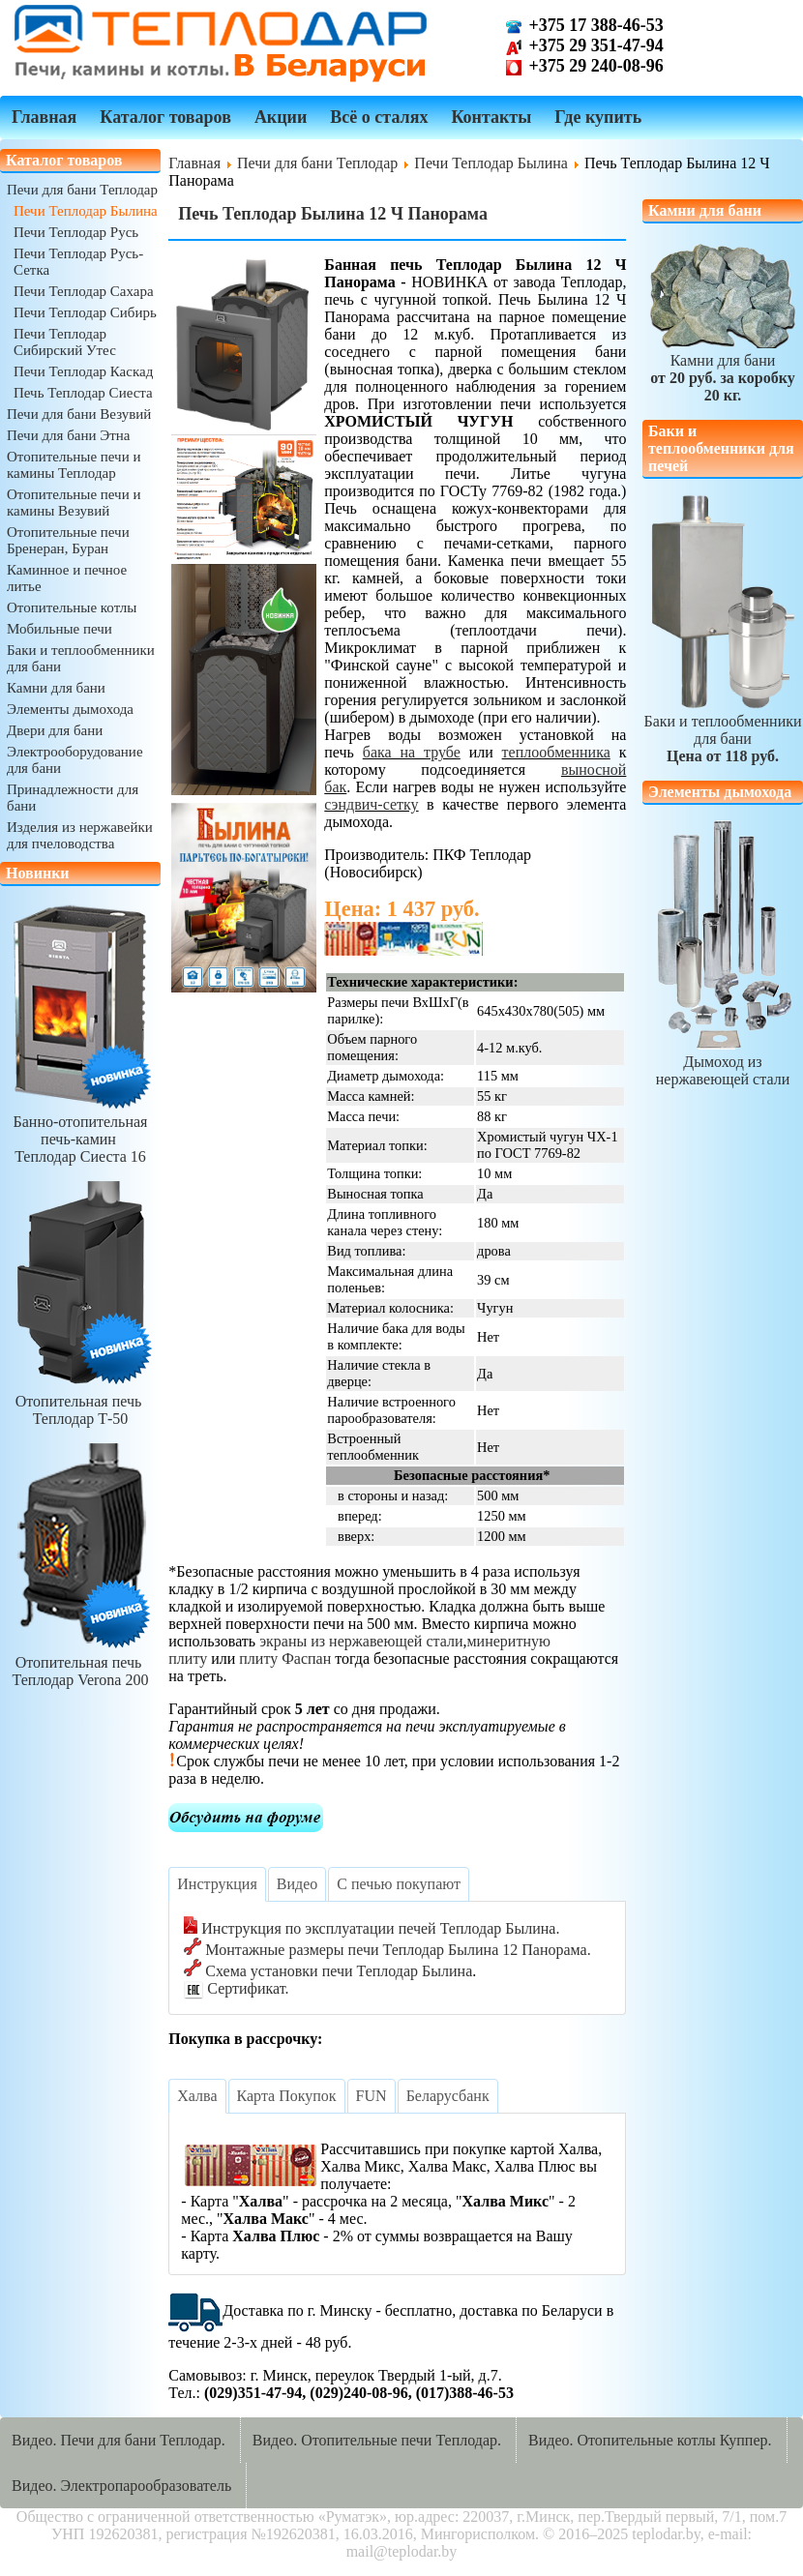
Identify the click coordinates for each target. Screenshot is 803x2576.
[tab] (216, 1884)
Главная (44, 117)
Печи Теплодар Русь (76, 232)
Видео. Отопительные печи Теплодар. (377, 2440)
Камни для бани (56, 688)
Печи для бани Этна (68, 435)
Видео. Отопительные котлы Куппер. (650, 2440)
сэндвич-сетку (371, 804)
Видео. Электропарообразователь (121, 2485)
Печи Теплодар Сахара (84, 291)
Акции (280, 117)
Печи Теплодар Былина (86, 211)
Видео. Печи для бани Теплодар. (118, 2440)
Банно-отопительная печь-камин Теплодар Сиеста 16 (80, 1130)
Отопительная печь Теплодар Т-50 (80, 1401)
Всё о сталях (379, 117)
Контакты (491, 117)
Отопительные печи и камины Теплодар (73, 465)
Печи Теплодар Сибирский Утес (65, 342)
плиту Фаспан (285, 1658)
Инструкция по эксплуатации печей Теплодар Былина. (371, 1928)
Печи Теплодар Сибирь (85, 312)
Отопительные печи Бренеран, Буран (68, 540)
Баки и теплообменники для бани (722, 730)
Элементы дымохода (70, 709)
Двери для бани (55, 730)
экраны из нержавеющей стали (360, 1641)
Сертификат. (236, 1988)
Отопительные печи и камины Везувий (73, 502)
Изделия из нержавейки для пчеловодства (80, 835)
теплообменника (556, 752)
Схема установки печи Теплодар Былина (328, 1971)
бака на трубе (412, 752)
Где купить (597, 117)
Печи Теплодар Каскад (83, 371)
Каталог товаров (165, 117)
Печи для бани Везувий (79, 414)
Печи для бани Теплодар (82, 189)
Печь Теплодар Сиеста (83, 392)
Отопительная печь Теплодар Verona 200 (80, 1662)
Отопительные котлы (71, 607)
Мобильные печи (59, 629)
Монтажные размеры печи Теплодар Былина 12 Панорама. (387, 1949)
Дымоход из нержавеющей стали (722, 1061)
